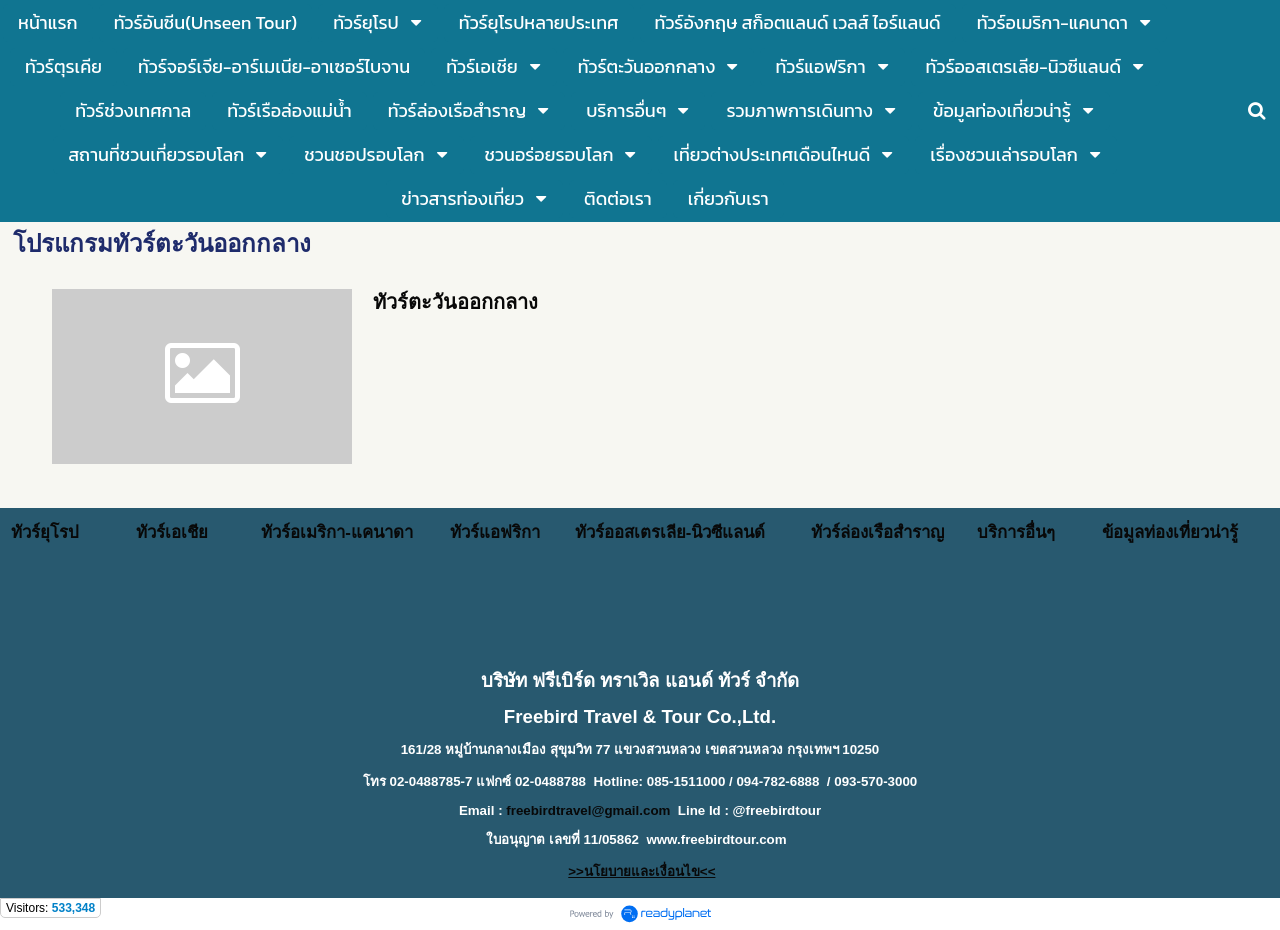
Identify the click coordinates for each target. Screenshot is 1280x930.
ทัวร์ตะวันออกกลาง (455, 302)
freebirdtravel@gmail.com (588, 810)
